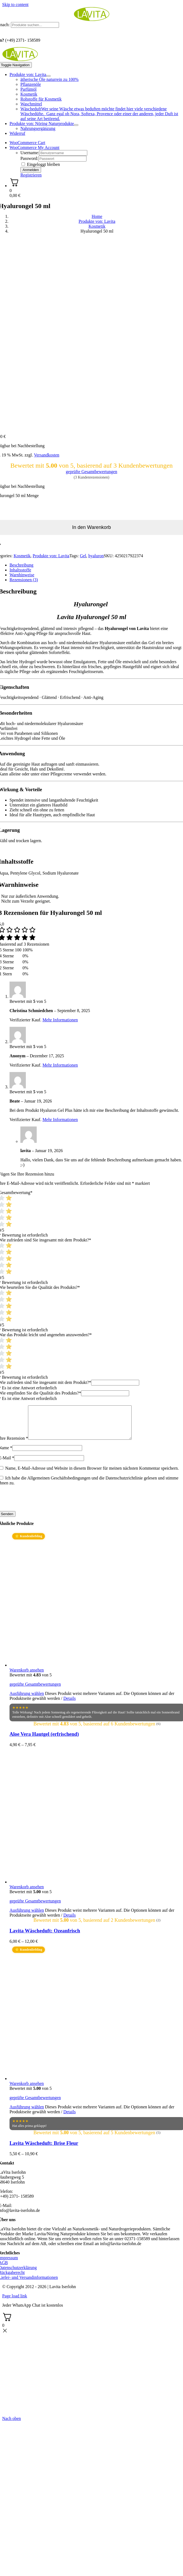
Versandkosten (46, 455)
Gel (83, 555)
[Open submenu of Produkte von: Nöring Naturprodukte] (76, 125)
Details (69, 1705)
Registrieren (31, 175)
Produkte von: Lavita (51, 555)
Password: (29, 158)
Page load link (14, 2302)
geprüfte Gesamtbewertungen (91, 471)
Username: (29, 152)
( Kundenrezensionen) (91, 477)
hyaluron (96, 555)
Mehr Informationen (60, 1020)
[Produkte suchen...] (35, 25)
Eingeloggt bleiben (40, 164)
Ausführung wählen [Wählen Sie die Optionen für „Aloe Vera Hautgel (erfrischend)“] (27, 1700)
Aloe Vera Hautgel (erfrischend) (44, 1740)
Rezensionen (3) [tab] (24, 579)
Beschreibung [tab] (21, 565)
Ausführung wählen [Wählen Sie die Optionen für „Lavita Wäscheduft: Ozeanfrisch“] (27, 1916)
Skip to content (15, 4)
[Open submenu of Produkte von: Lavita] (48, 76)
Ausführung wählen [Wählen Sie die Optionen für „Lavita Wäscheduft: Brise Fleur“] (27, 2113)
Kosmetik (22, 555)
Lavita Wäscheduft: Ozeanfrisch (45, 1937)
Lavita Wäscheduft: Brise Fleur (44, 2149)
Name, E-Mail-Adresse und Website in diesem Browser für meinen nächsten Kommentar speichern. (92, 1474)
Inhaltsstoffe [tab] (20, 570)
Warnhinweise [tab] (22, 575)
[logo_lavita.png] (91, 19)
